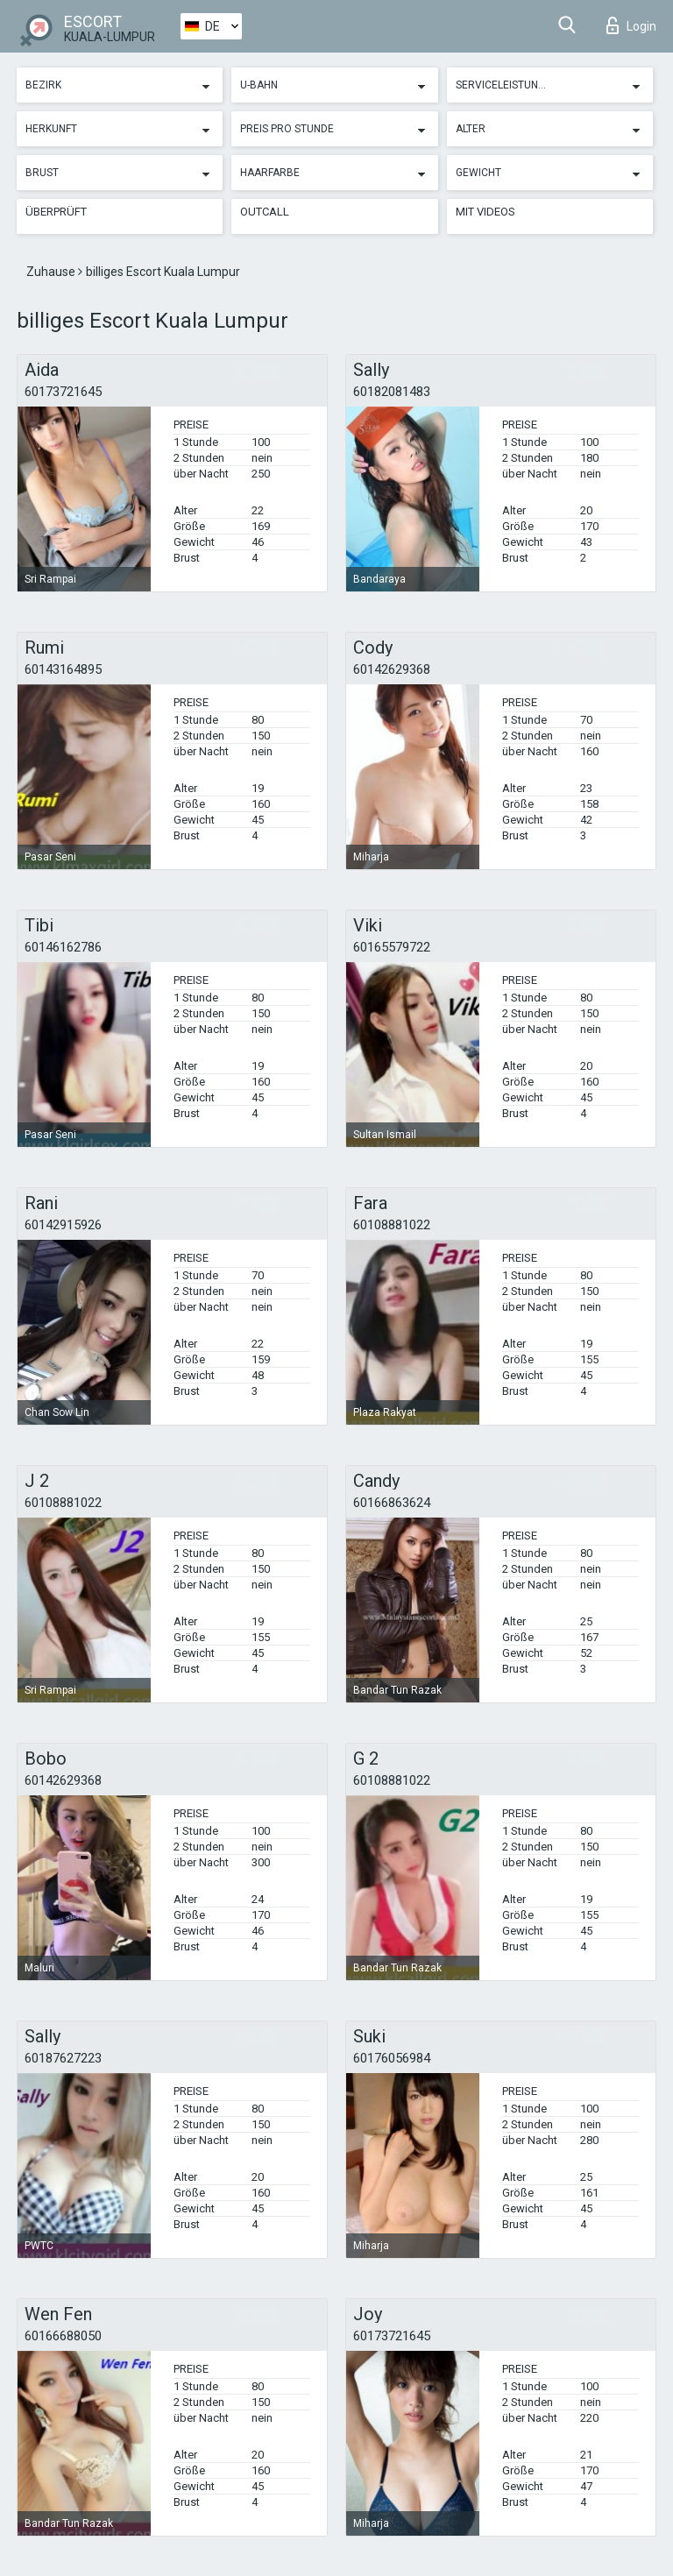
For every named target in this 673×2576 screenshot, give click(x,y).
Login (631, 25)
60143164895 (63, 669)
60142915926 (63, 1225)
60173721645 (63, 392)
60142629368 (391, 669)
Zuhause (52, 272)
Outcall (264, 211)
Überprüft (56, 211)
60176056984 (391, 2058)
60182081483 (391, 392)
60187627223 (63, 2058)
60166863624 (391, 1503)
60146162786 (63, 947)
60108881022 (391, 1225)
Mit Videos (485, 211)
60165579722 (391, 947)
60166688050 (63, 2336)
